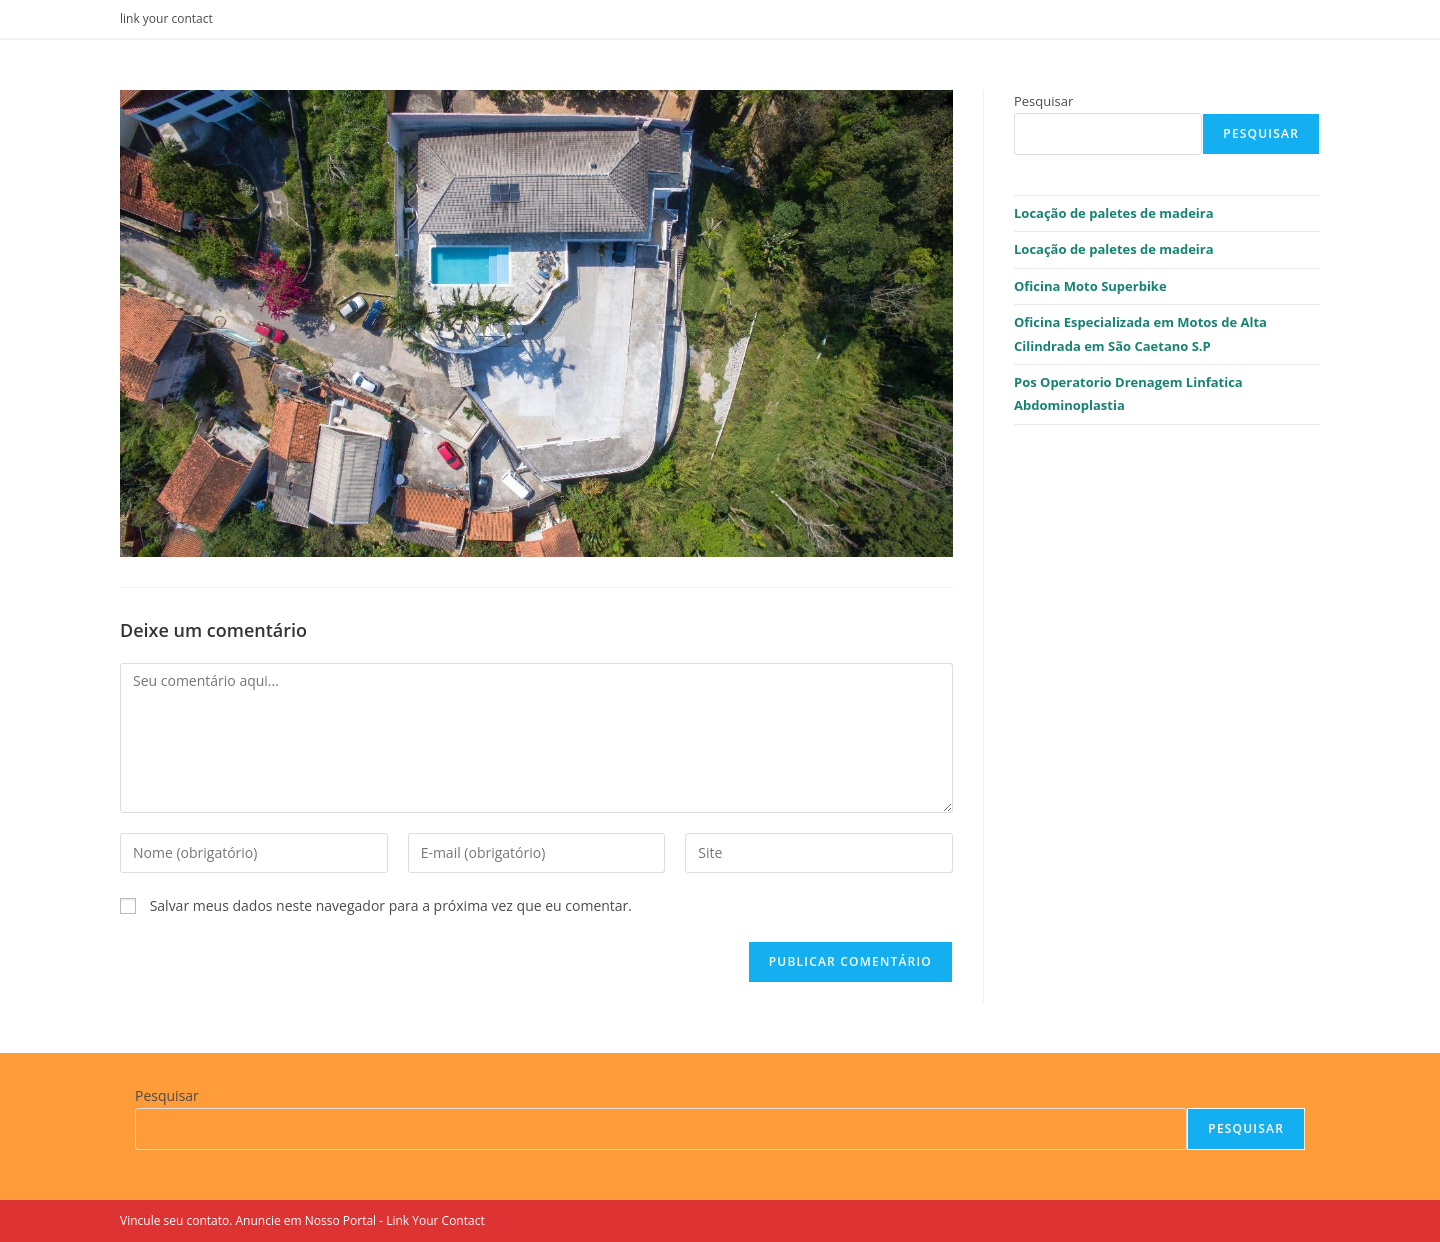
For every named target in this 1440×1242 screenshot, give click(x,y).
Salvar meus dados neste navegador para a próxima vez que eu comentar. (391, 905)
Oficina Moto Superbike (1090, 286)
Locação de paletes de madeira (1114, 213)
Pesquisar (1043, 101)
